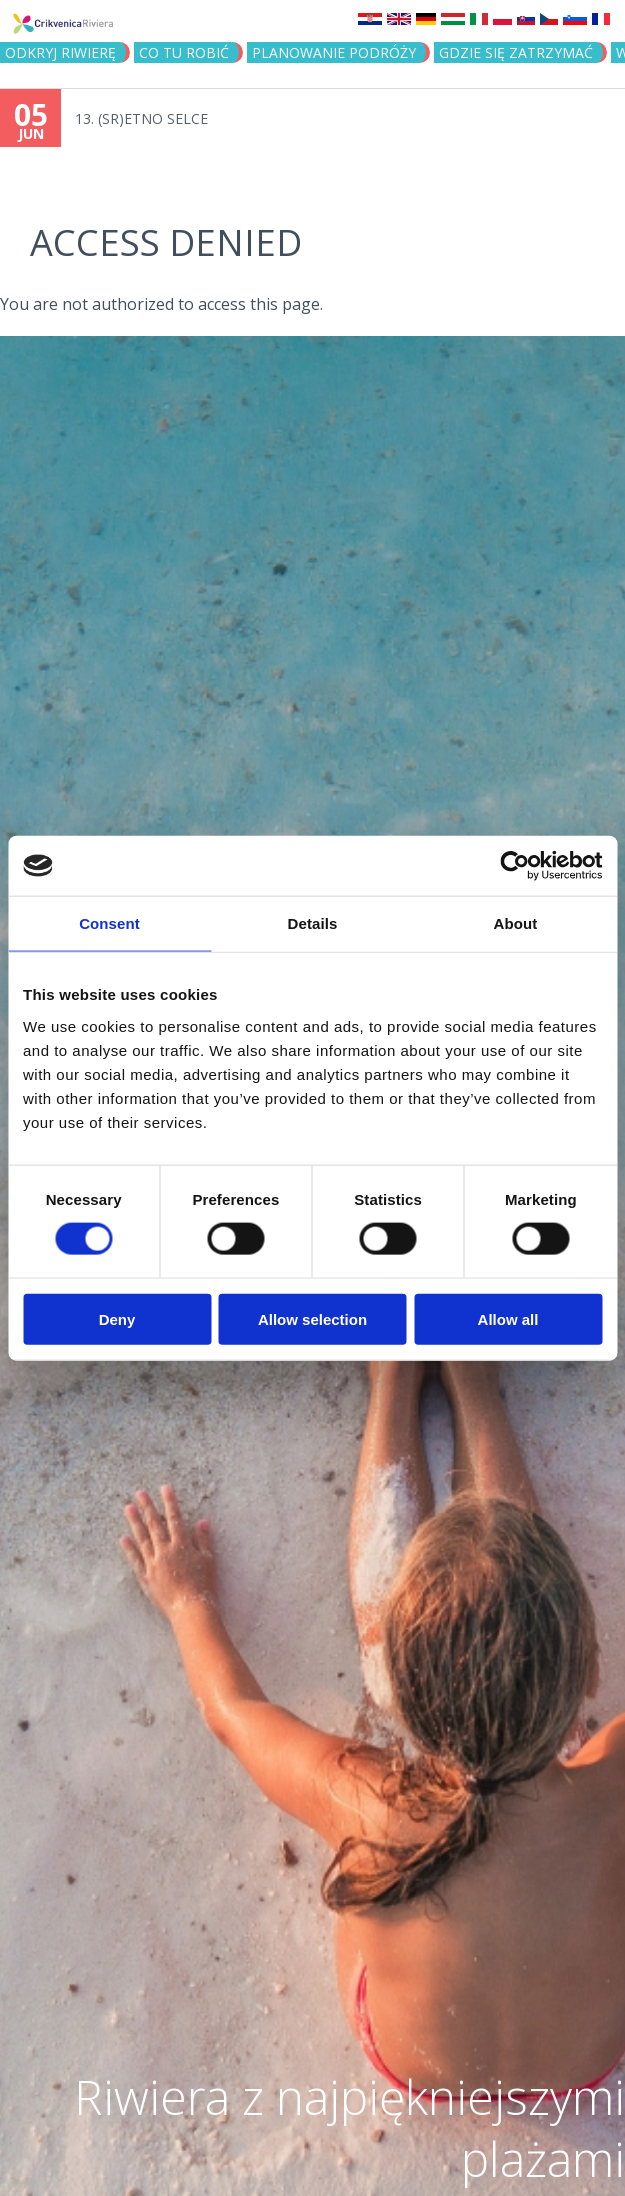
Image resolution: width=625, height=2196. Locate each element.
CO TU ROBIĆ (184, 52)
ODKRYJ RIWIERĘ (60, 52)
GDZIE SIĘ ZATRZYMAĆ (516, 52)
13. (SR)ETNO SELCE (141, 118)
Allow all (508, 1318)
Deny (117, 1318)
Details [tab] (313, 923)
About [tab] (516, 923)
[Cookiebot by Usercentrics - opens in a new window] (514, 866)
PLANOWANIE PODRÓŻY (334, 52)
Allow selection (312, 1318)
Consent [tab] (109, 923)
